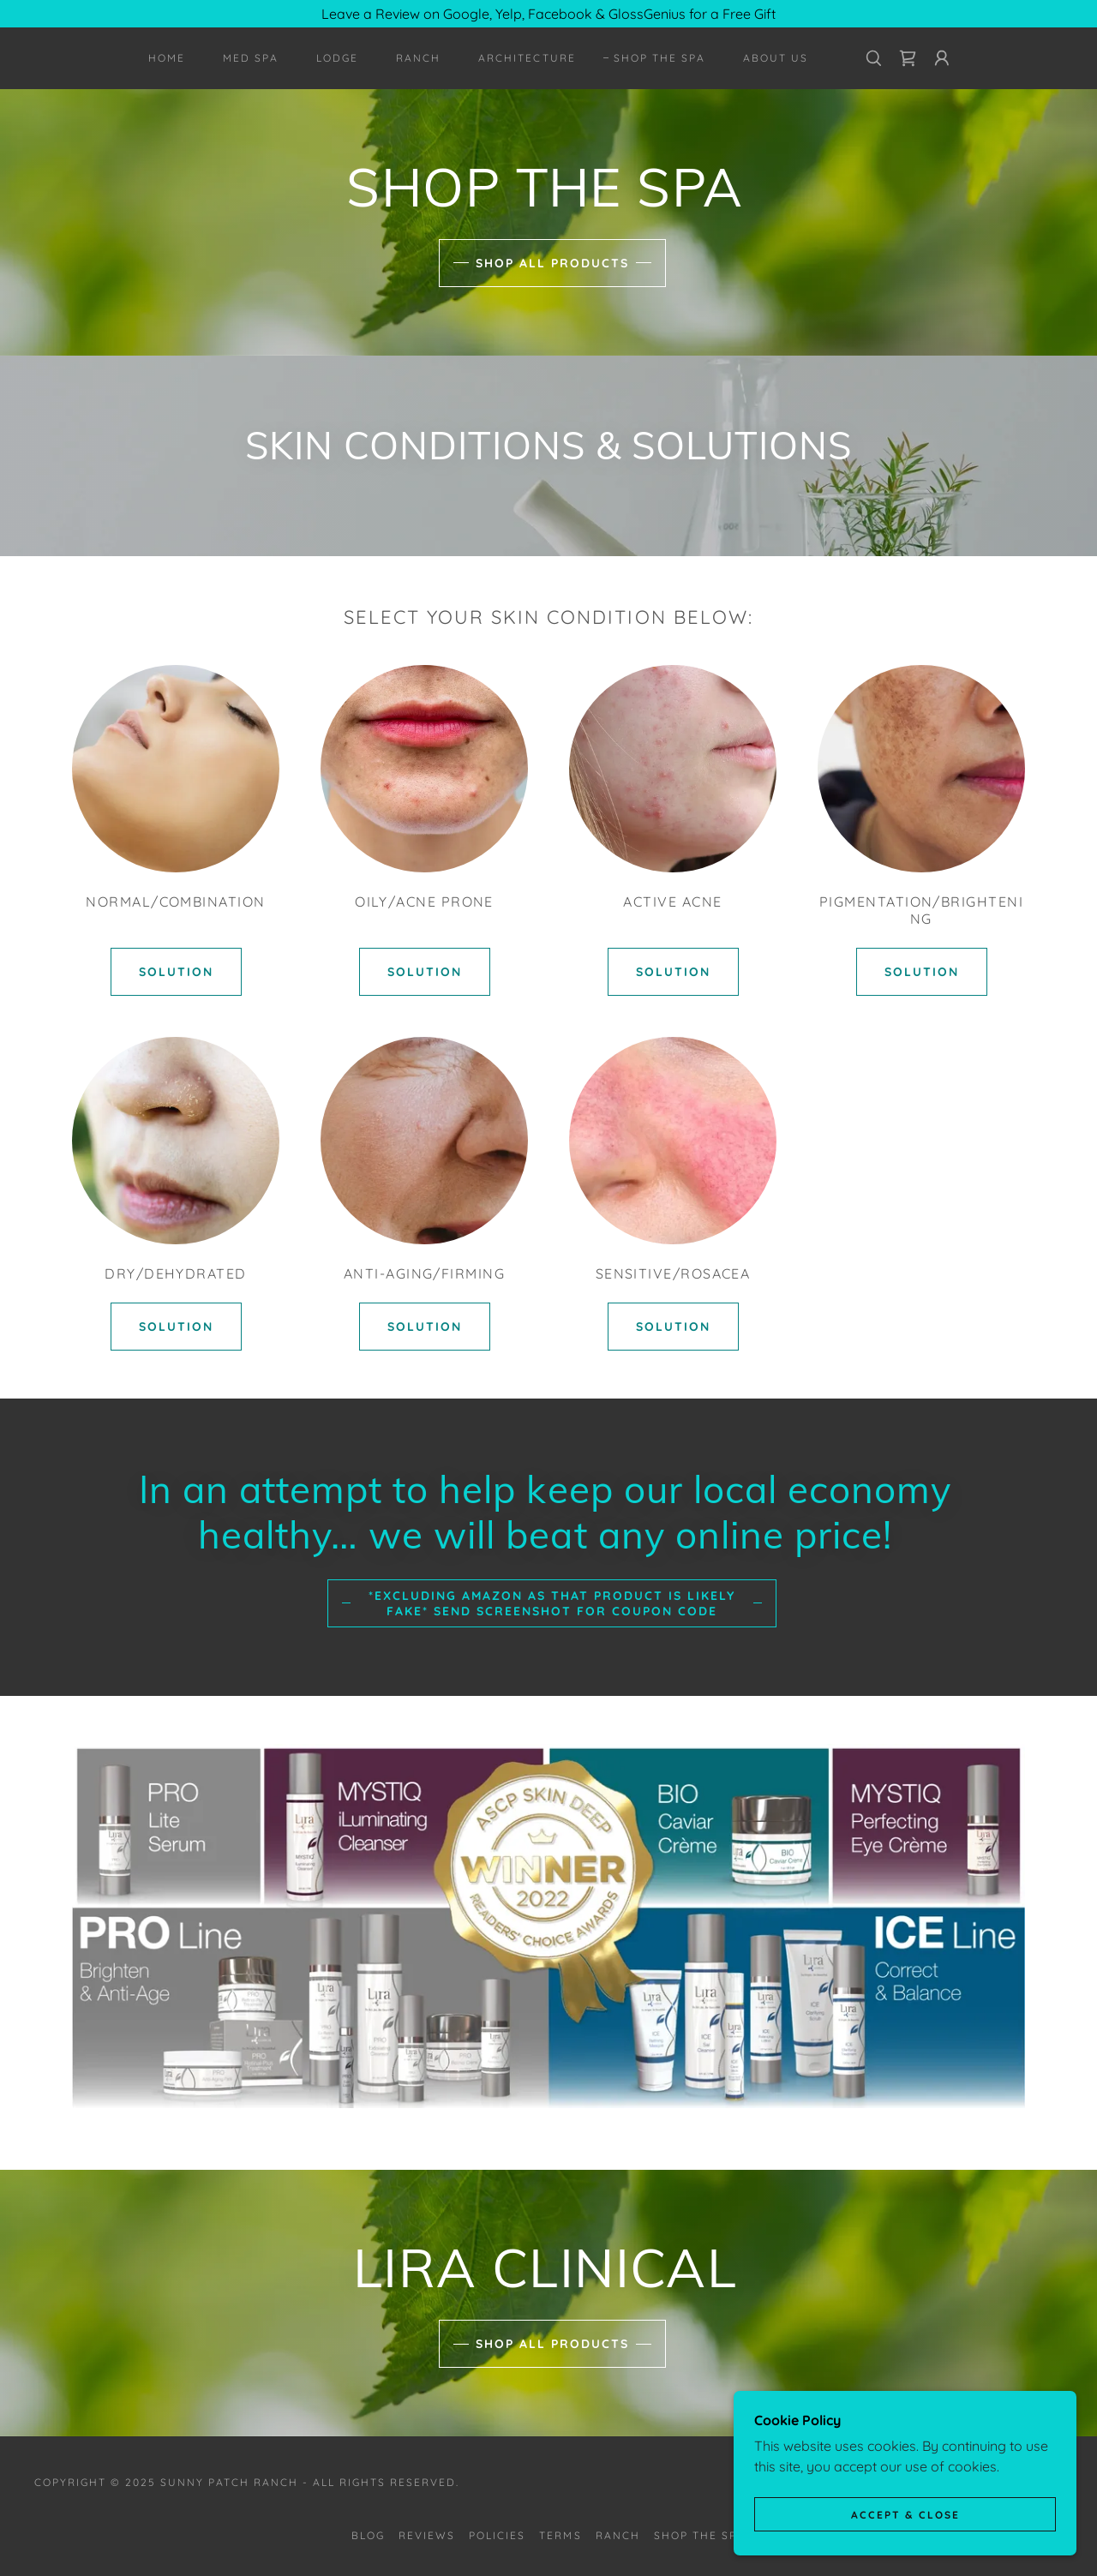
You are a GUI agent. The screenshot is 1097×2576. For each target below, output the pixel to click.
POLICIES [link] (497, 2535)
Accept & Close (905, 2514)
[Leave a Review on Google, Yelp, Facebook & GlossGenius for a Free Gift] (548, 13)
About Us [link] (775, 57)
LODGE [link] (337, 57)
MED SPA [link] (251, 57)
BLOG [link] (368, 2535)
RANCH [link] (418, 57)
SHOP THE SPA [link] (659, 57)
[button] (942, 58)
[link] (907, 58)
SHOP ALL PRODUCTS (552, 263)
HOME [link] (166, 57)
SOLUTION (176, 971)
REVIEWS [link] (427, 2535)
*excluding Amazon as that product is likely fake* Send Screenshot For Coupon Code (552, 1603)
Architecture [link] (526, 57)
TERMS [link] (560, 2535)
